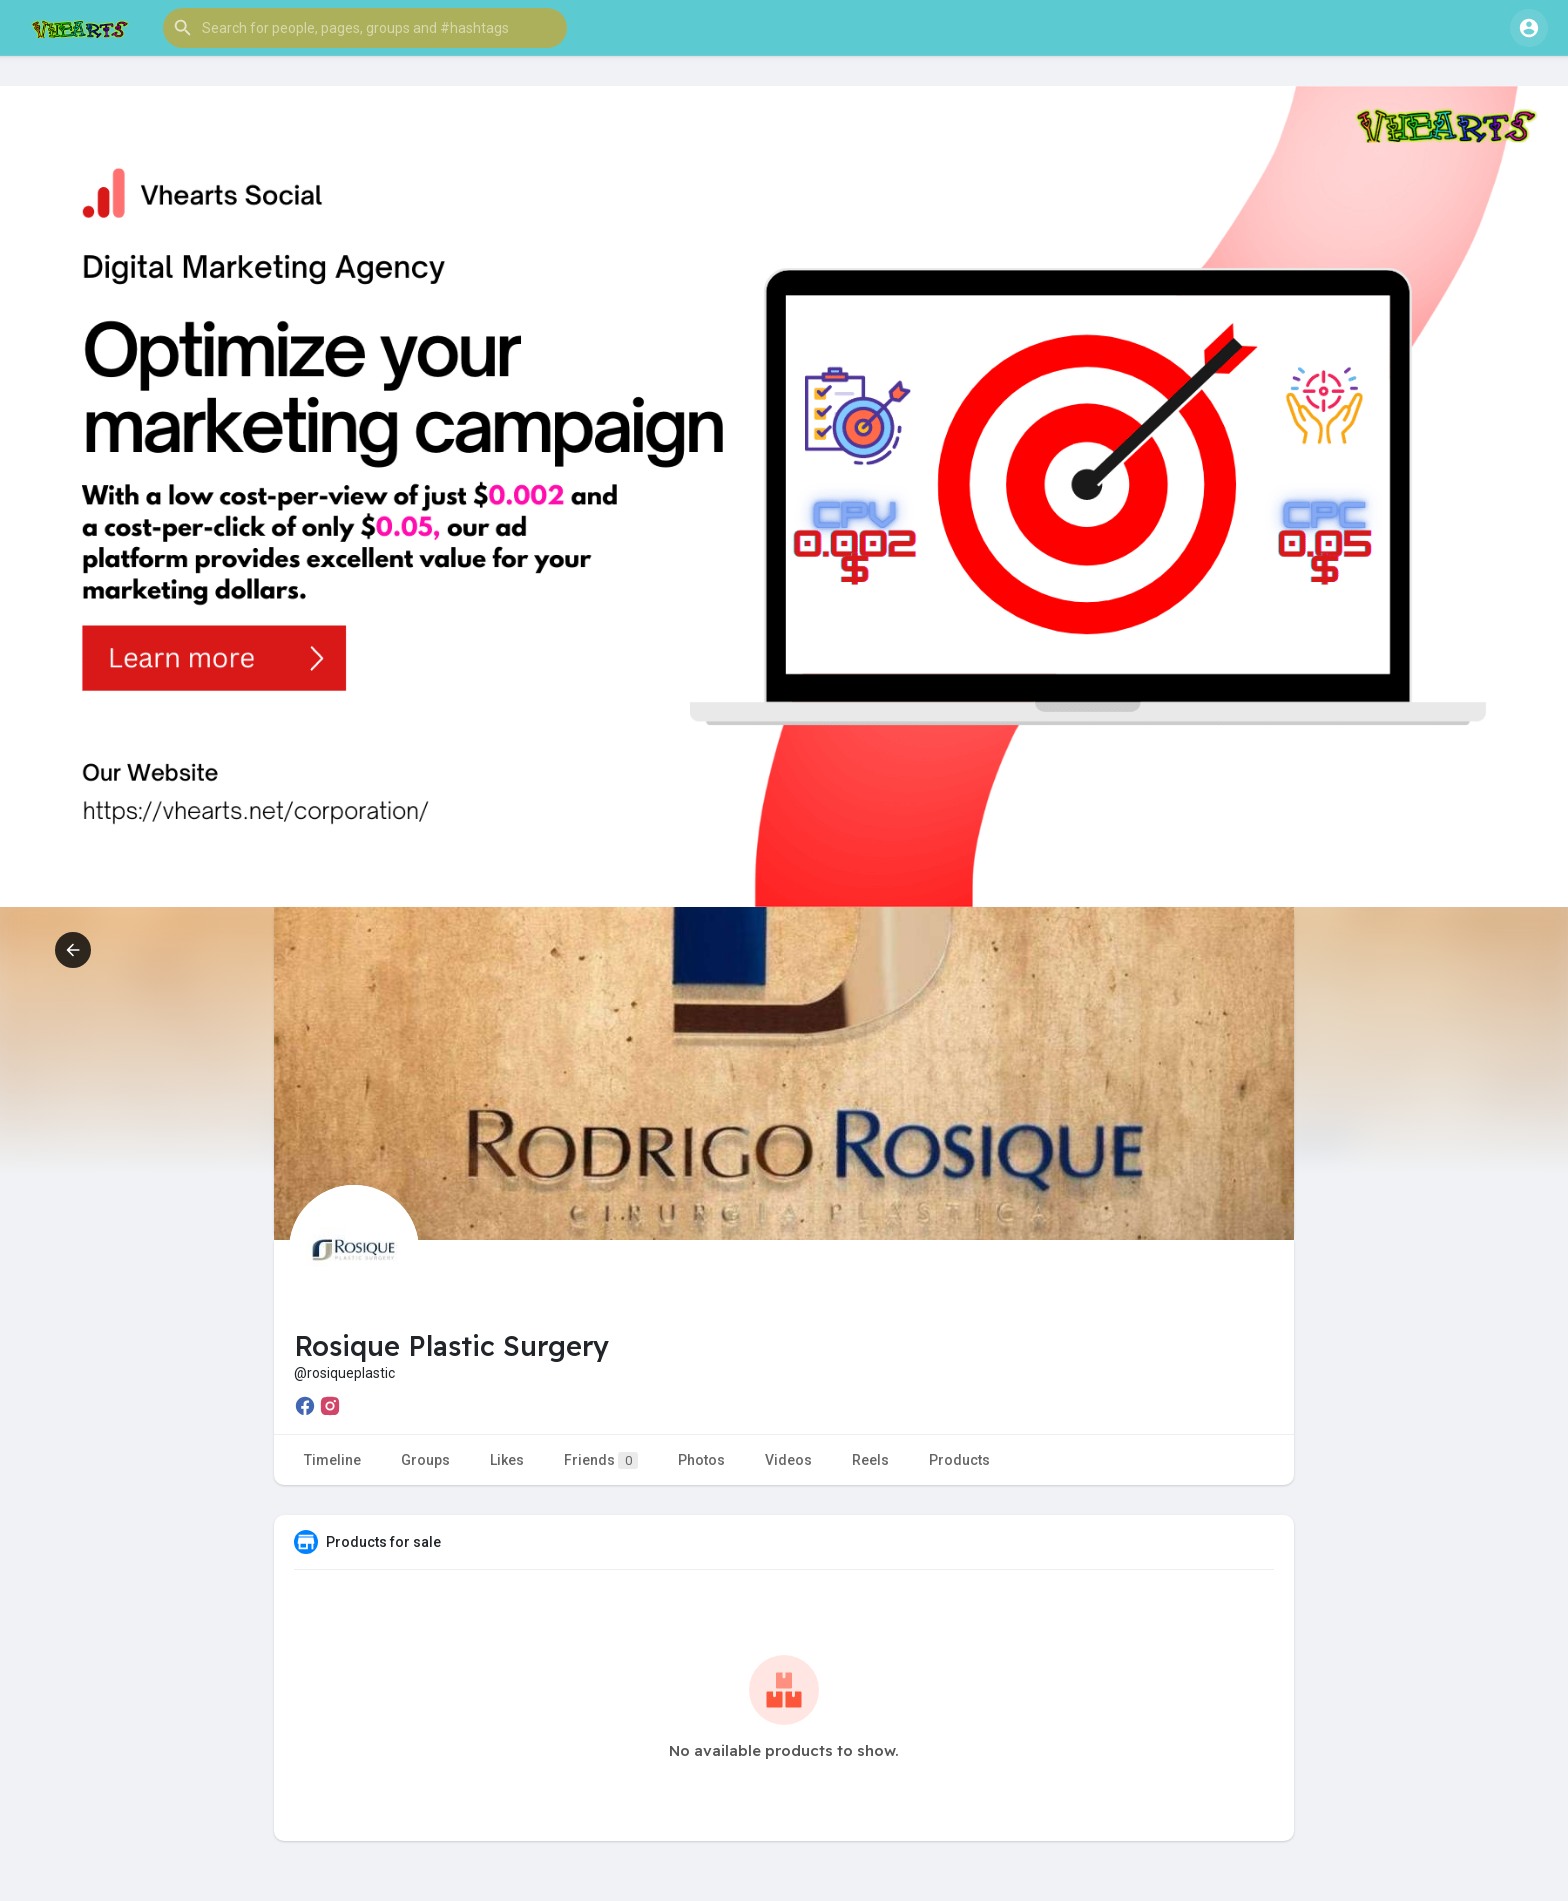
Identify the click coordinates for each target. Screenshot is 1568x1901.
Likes (507, 1460)
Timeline (332, 1460)
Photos (701, 1460)
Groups (425, 1460)
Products (959, 1460)
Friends (601, 1460)
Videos (788, 1460)
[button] (365, 28)
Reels (870, 1460)
